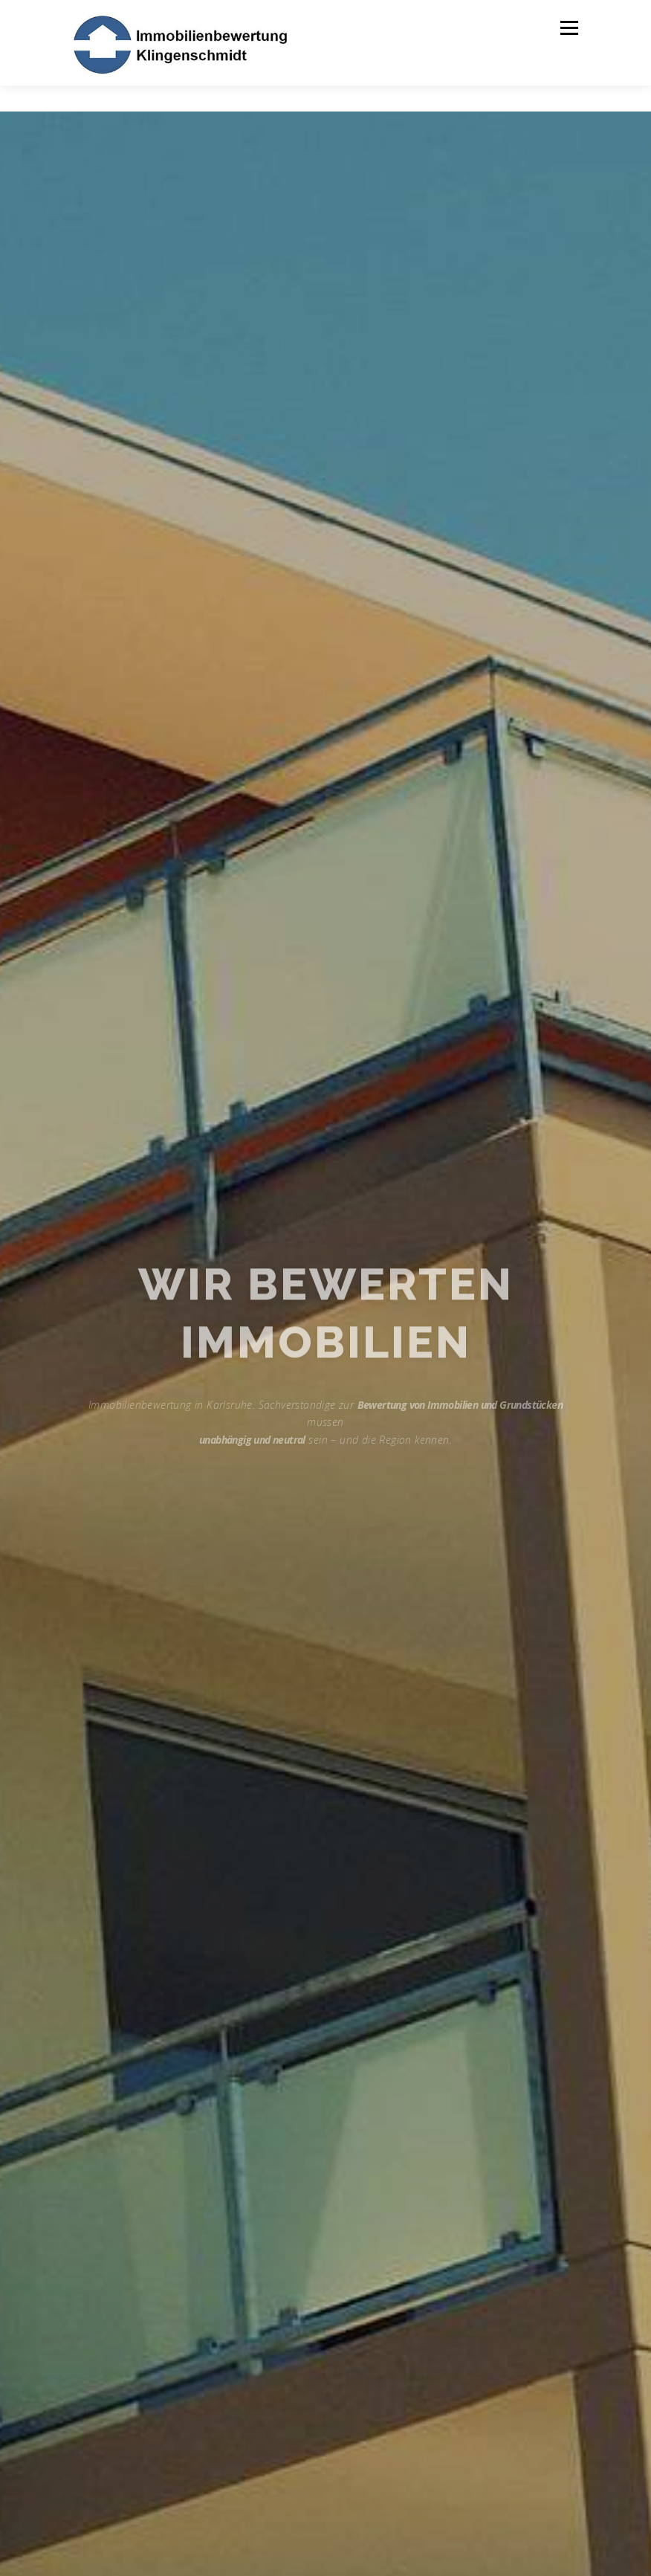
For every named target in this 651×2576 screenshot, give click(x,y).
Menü (569, 27)
